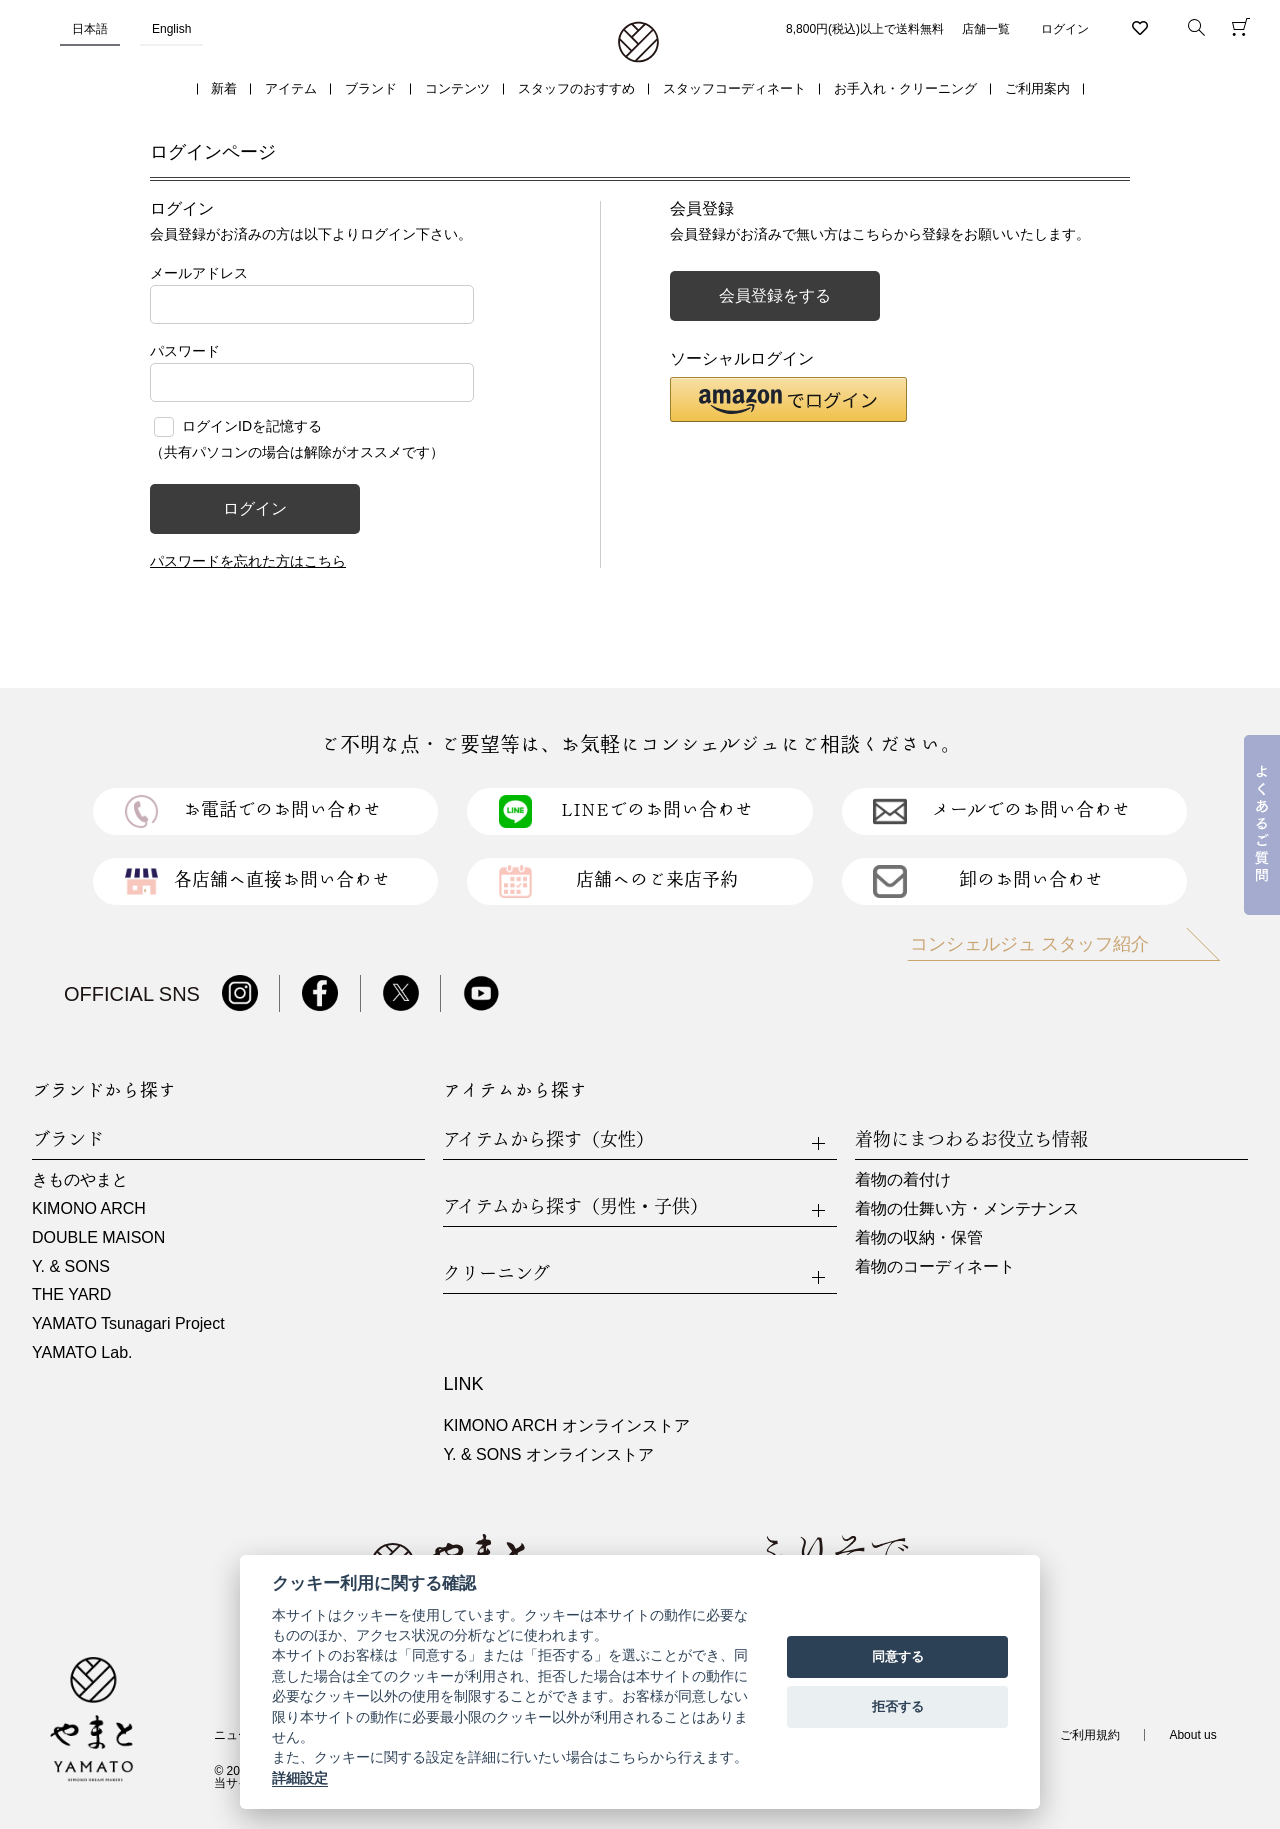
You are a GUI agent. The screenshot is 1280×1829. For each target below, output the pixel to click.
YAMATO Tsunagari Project (128, 1323)
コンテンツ (457, 88)
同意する (898, 1656)
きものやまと (80, 1179)
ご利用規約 (1090, 1735)
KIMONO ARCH (89, 1208)
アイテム (291, 88)
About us (1192, 1735)
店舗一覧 (986, 29)
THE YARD (71, 1294)
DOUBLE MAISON (98, 1237)
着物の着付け (903, 1179)
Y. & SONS (71, 1266)
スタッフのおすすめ (576, 88)
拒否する (898, 1706)
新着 (224, 88)
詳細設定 (300, 1778)
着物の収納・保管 (919, 1237)
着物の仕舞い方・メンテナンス (967, 1208)
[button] (788, 399)
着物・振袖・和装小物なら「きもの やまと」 (638, 43)
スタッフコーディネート (734, 88)
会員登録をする (775, 295)
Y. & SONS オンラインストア (548, 1454)
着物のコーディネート (935, 1266)
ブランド (371, 88)
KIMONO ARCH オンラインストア (566, 1425)
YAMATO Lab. (82, 1352)
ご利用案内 (1037, 88)
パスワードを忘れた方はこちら (248, 561)
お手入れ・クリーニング (905, 88)
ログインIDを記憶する (252, 426)
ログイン (1065, 29)
